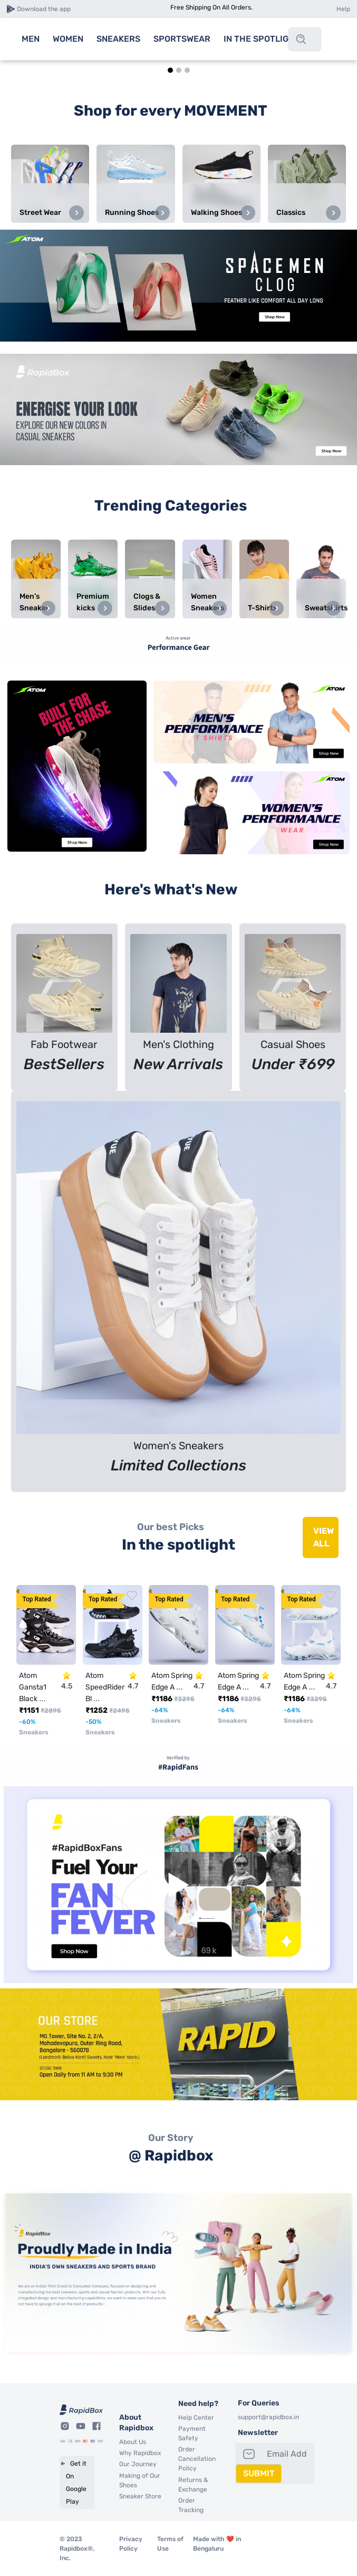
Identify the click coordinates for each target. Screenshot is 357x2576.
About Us (132, 2442)
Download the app (44, 9)
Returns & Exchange (193, 2484)
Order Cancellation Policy (197, 2459)
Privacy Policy (130, 2543)
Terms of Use (170, 2543)
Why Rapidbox (140, 2453)
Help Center (196, 2417)
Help (343, 9)
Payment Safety (192, 2433)
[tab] (170, 70)
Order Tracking (191, 2505)
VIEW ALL (323, 1537)
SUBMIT (259, 2473)
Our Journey (138, 2464)
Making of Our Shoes (139, 2480)
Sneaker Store (140, 2496)
